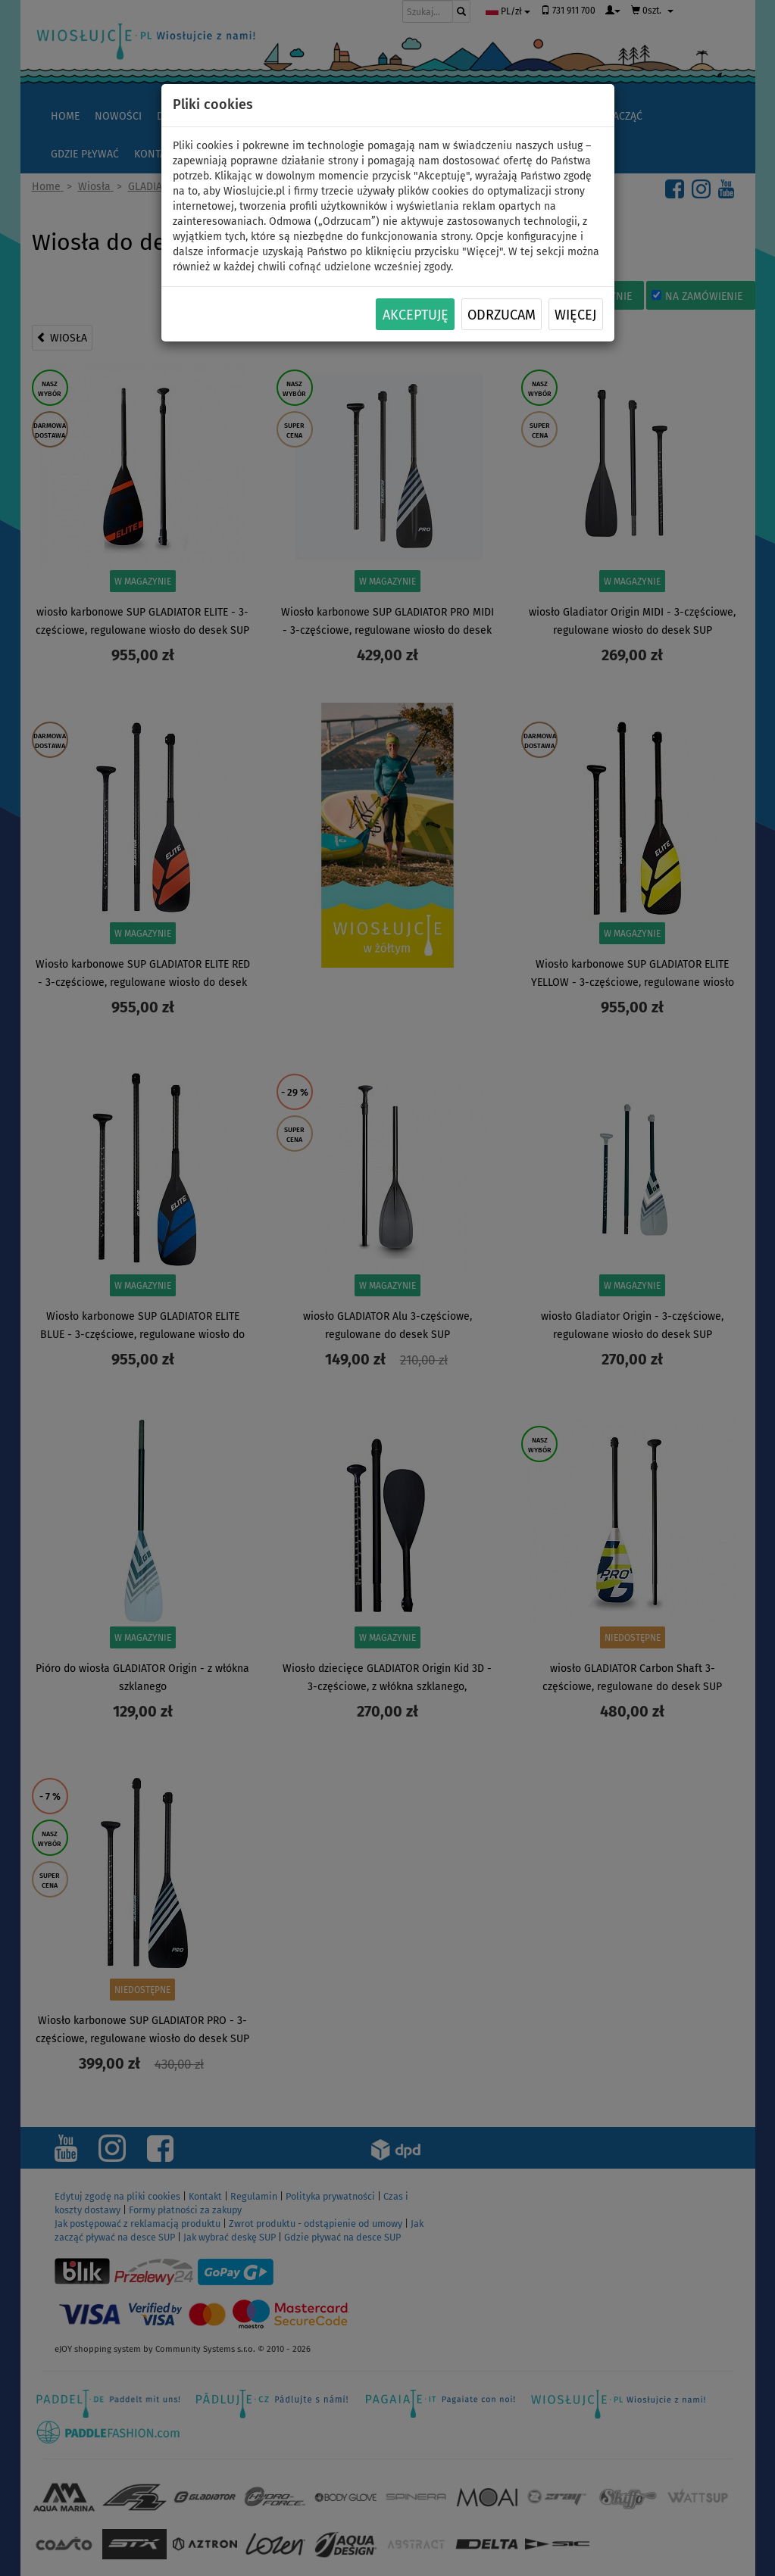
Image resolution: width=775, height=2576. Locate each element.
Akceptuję (415, 315)
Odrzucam (501, 315)
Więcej (575, 315)
